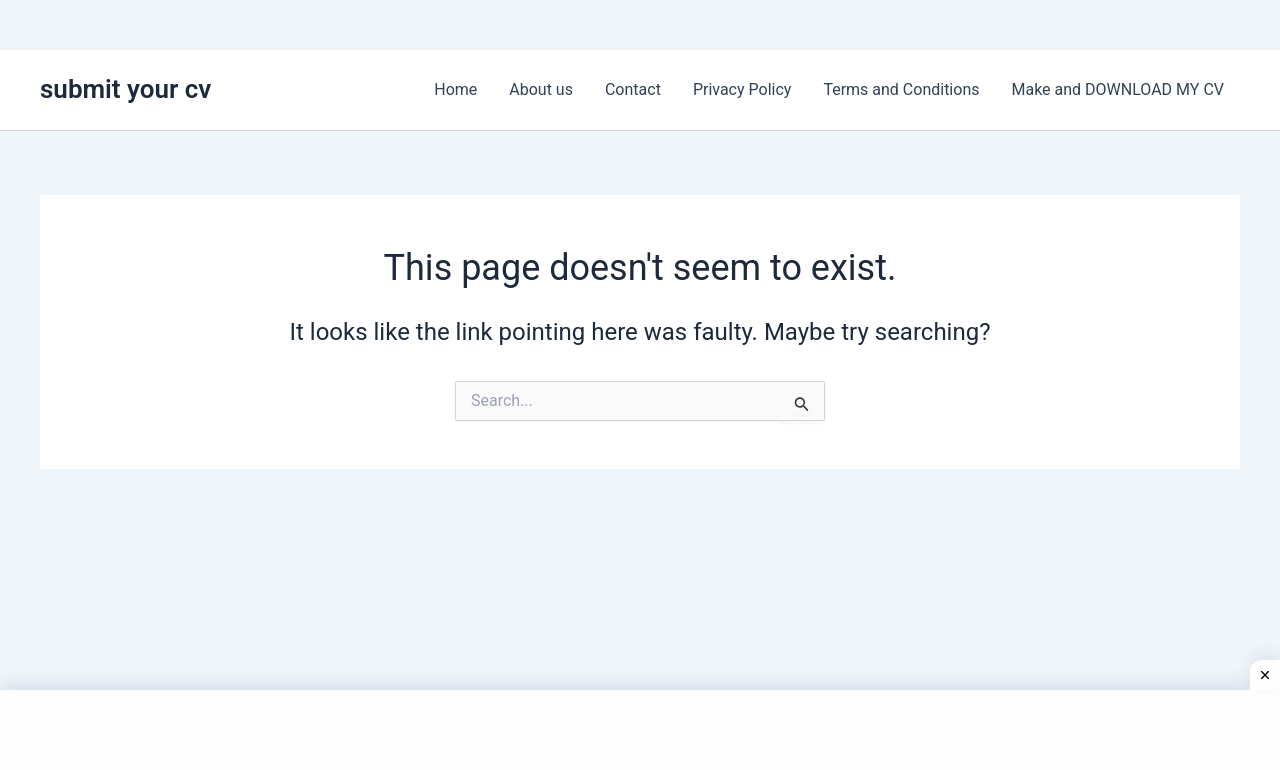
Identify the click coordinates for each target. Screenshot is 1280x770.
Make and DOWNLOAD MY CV (1117, 89)
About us (541, 89)
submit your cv (125, 89)
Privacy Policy (742, 89)
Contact (633, 89)
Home (455, 89)
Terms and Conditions (901, 89)
